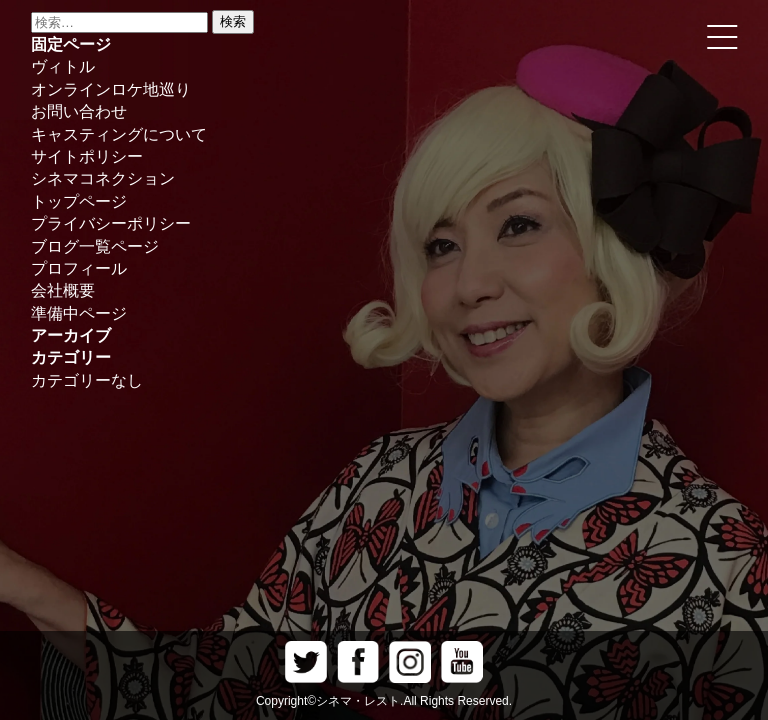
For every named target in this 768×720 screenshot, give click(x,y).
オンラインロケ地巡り (111, 89)
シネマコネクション (103, 178)
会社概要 (63, 290)
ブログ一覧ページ (95, 246)
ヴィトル (63, 66)
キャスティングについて (119, 134)
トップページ (79, 201)
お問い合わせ (79, 111)
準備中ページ (79, 313)
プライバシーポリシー (111, 223)
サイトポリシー (87, 156)
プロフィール (79, 268)
